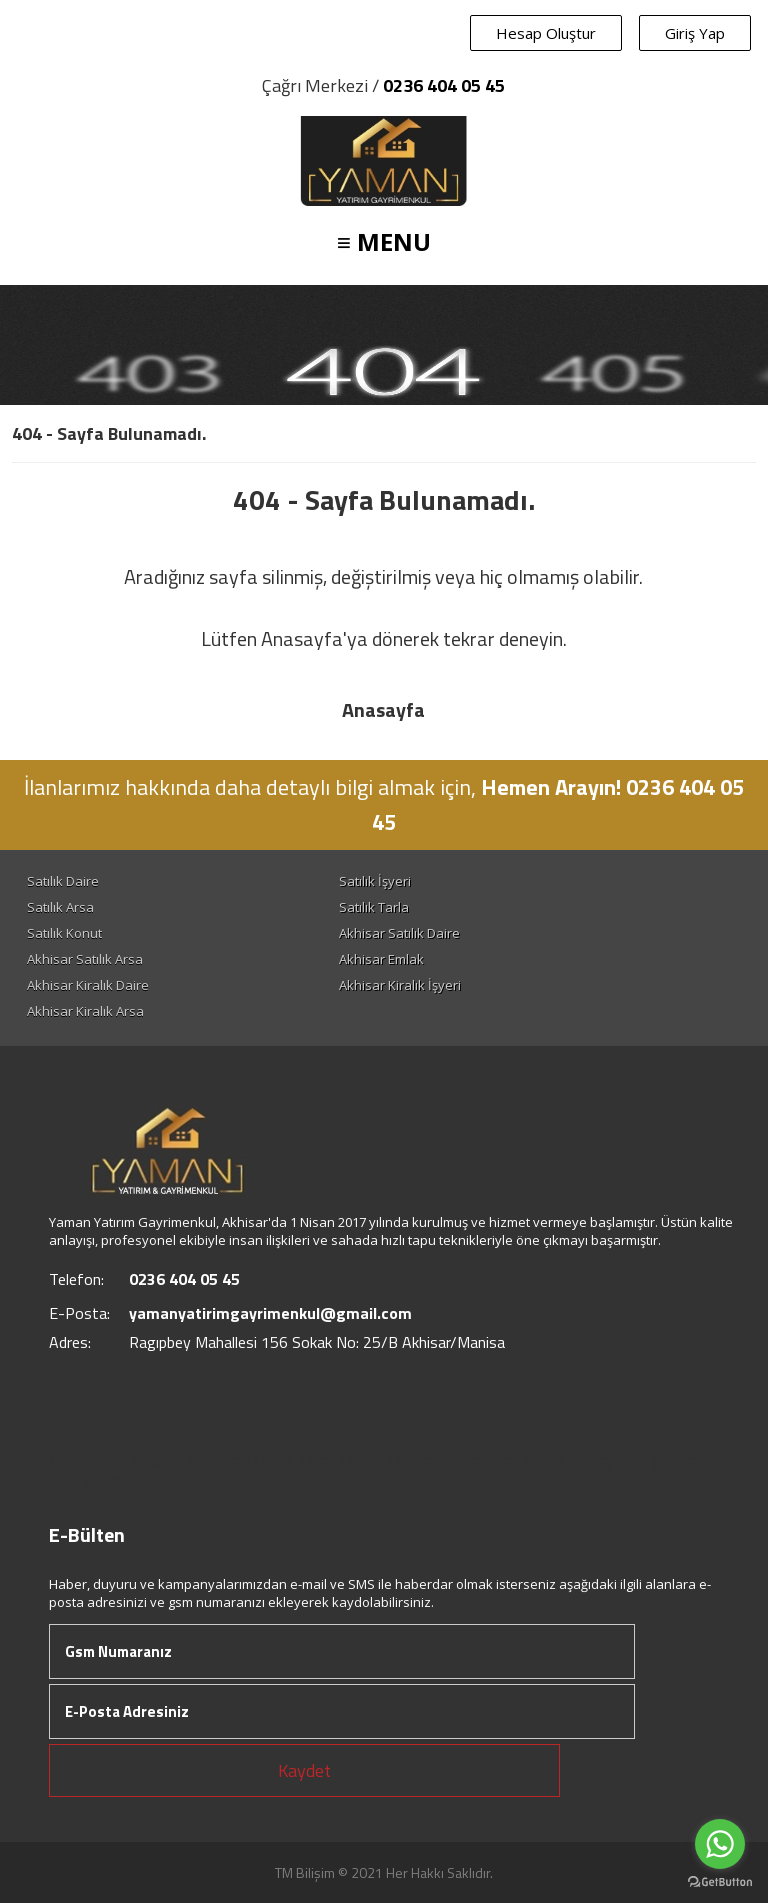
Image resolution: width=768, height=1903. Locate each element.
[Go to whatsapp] (720, 1844)
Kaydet (304, 1770)
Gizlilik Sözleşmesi (585, 1459)
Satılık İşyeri (375, 881)
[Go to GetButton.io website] (720, 1882)
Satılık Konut (64, 933)
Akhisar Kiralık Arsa (85, 1011)
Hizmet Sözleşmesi (454, 1459)
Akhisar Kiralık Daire (88, 985)
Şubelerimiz (689, 1459)
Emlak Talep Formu (318, 1459)
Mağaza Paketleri (190, 1459)
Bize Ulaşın (86, 1479)
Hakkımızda (88, 1459)
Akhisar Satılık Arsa (85, 959)
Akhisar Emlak (381, 959)
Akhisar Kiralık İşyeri (400, 985)
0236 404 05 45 (444, 85)
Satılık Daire (63, 881)
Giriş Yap (695, 33)
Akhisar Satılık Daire (399, 933)
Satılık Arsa (60, 907)
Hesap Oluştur (546, 33)
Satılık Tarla (374, 907)
